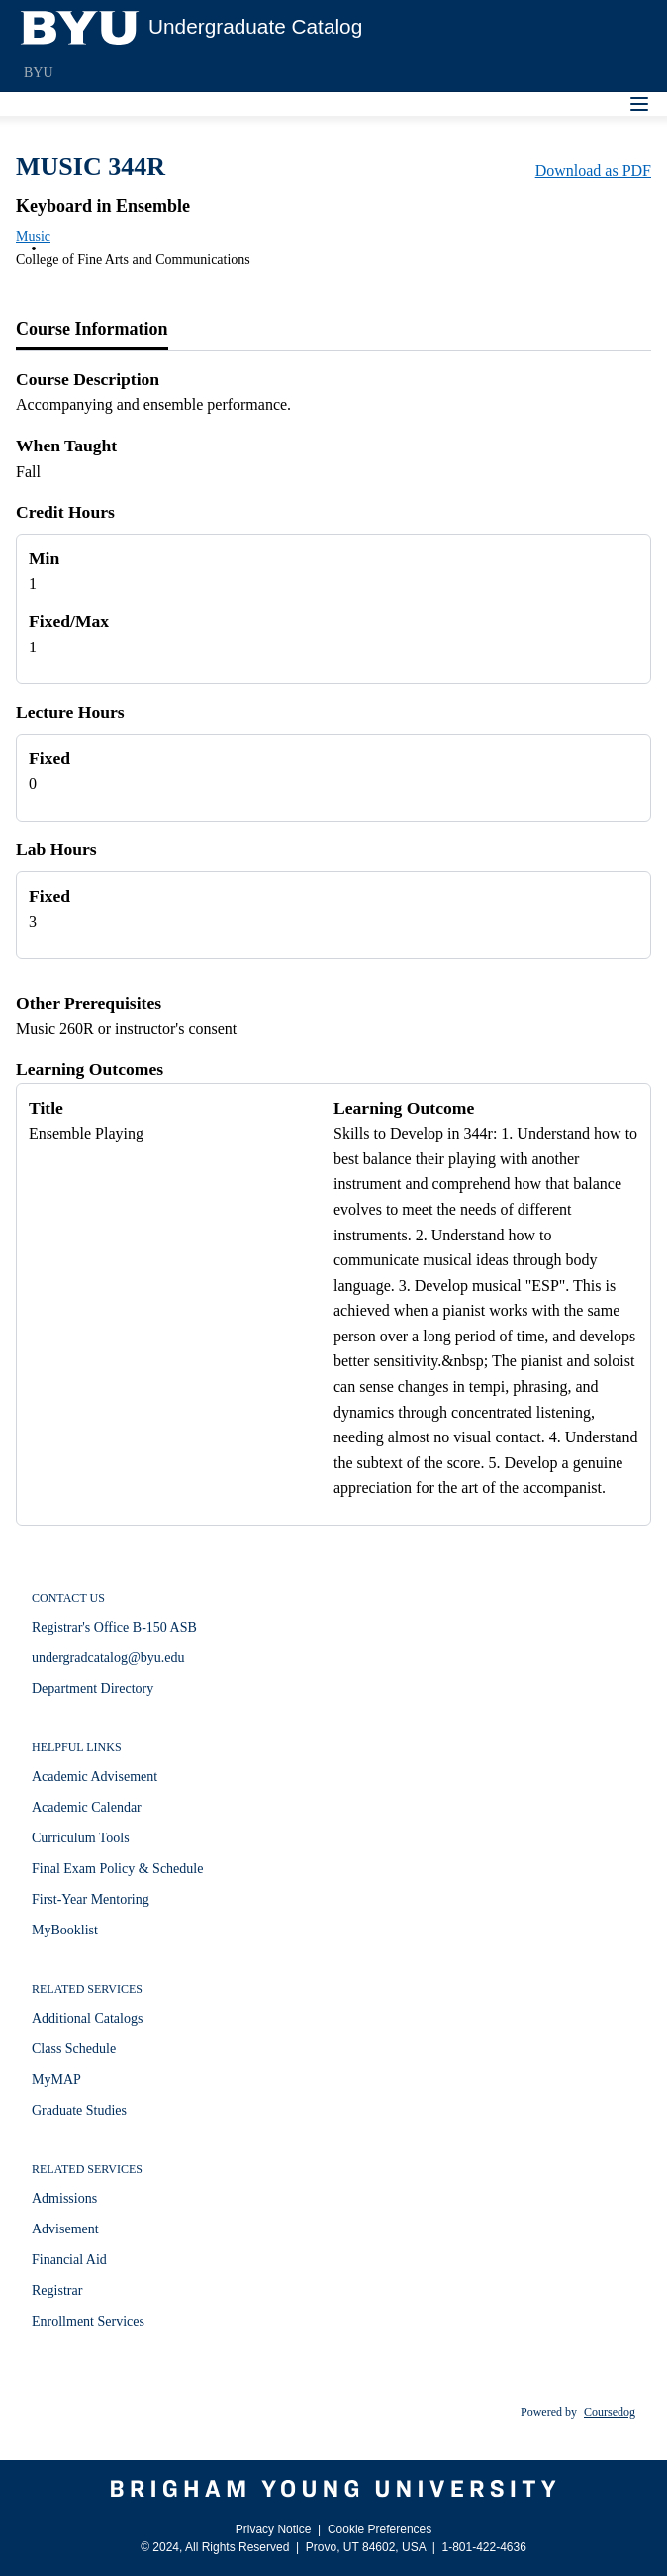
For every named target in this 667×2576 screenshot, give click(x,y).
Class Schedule (74, 2048)
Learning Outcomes (89, 1069)
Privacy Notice (274, 2529)
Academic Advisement (94, 1776)
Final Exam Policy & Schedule (117, 1868)
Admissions (64, 2198)
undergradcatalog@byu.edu (108, 1657)
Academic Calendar (87, 1807)
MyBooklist (65, 1930)
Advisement (65, 2229)
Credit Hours (65, 512)
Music (33, 236)
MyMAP (56, 2079)
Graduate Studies (79, 2110)
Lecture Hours (70, 712)
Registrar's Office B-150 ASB (114, 1627)
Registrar (57, 2290)
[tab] (92, 330)
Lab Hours (56, 849)
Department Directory (92, 1688)
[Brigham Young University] (333, 2489)
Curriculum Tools (81, 1838)
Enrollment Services (88, 2321)
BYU (38, 72)
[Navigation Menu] (639, 104)
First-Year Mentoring (90, 1899)
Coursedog (609, 2412)
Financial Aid (69, 2259)
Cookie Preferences (379, 2529)
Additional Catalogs (87, 2018)
